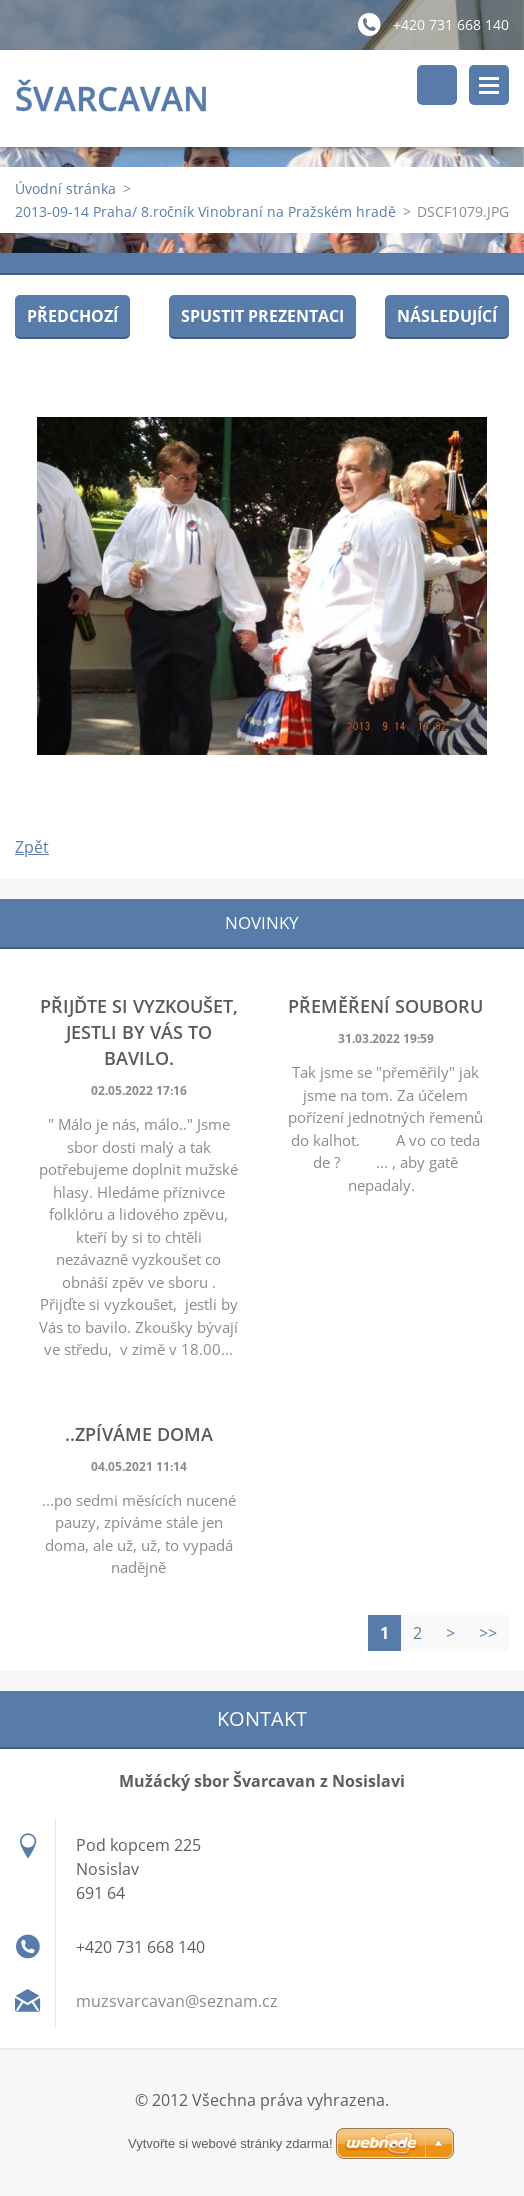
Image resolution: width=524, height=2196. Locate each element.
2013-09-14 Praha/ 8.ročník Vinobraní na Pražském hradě (205, 211)
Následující (447, 316)
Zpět (32, 847)
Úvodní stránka (65, 188)
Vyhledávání (437, 85)
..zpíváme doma (139, 1434)
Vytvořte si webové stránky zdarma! (230, 2143)
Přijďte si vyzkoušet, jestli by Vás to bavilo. (139, 1032)
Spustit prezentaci (262, 316)
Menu (489, 85)
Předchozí (72, 316)
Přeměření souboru (385, 1006)
